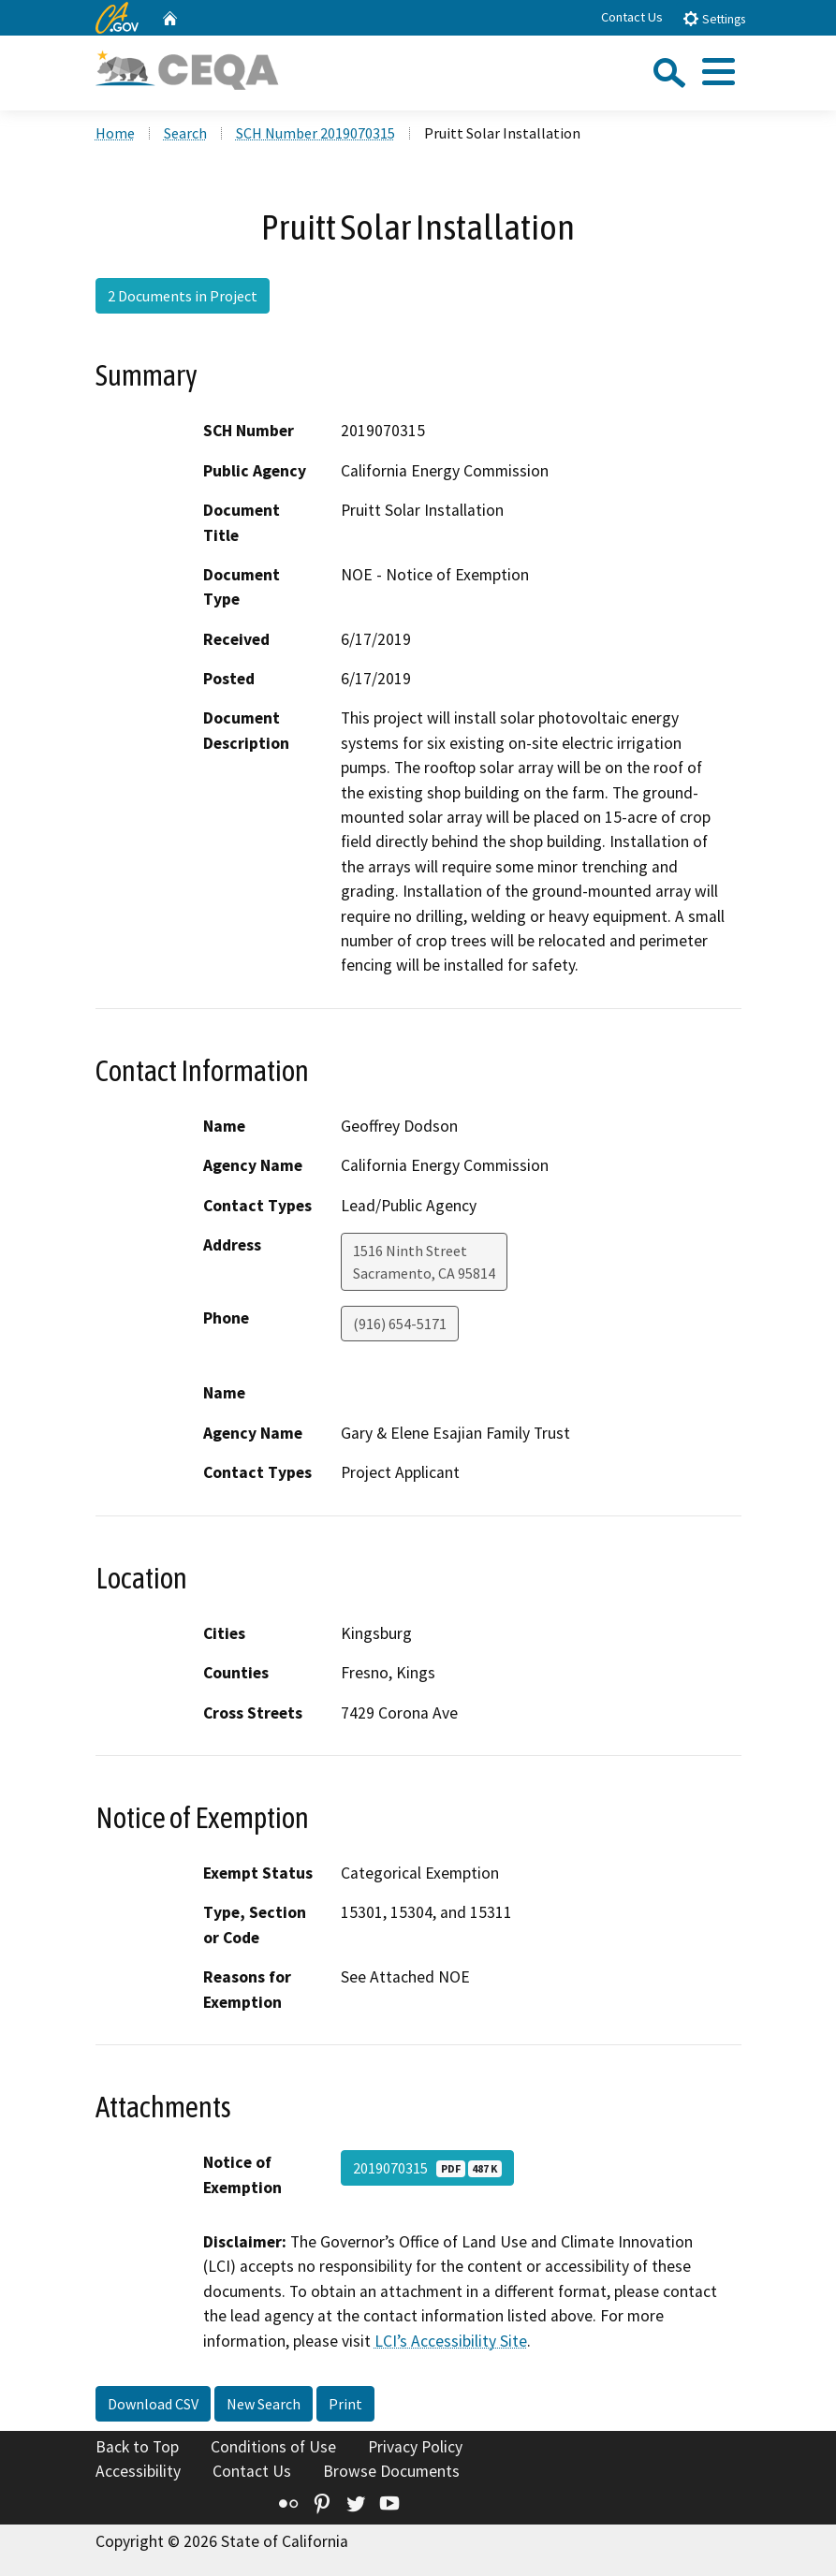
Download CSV (153, 2403)
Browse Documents (391, 2471)
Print (345, 2403)
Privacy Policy (415, 2447)
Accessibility (138, 2471)
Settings (713, 18)
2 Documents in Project (182, 295)
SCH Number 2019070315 (315, 133)
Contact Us (632, 16)
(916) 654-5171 (400, 1323)
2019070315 (427, 2168)
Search (185, 133)
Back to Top (137, 2447)
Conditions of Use (273, 2447)
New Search (264, 2403)
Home (115, 133)
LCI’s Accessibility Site (450, 2341)
